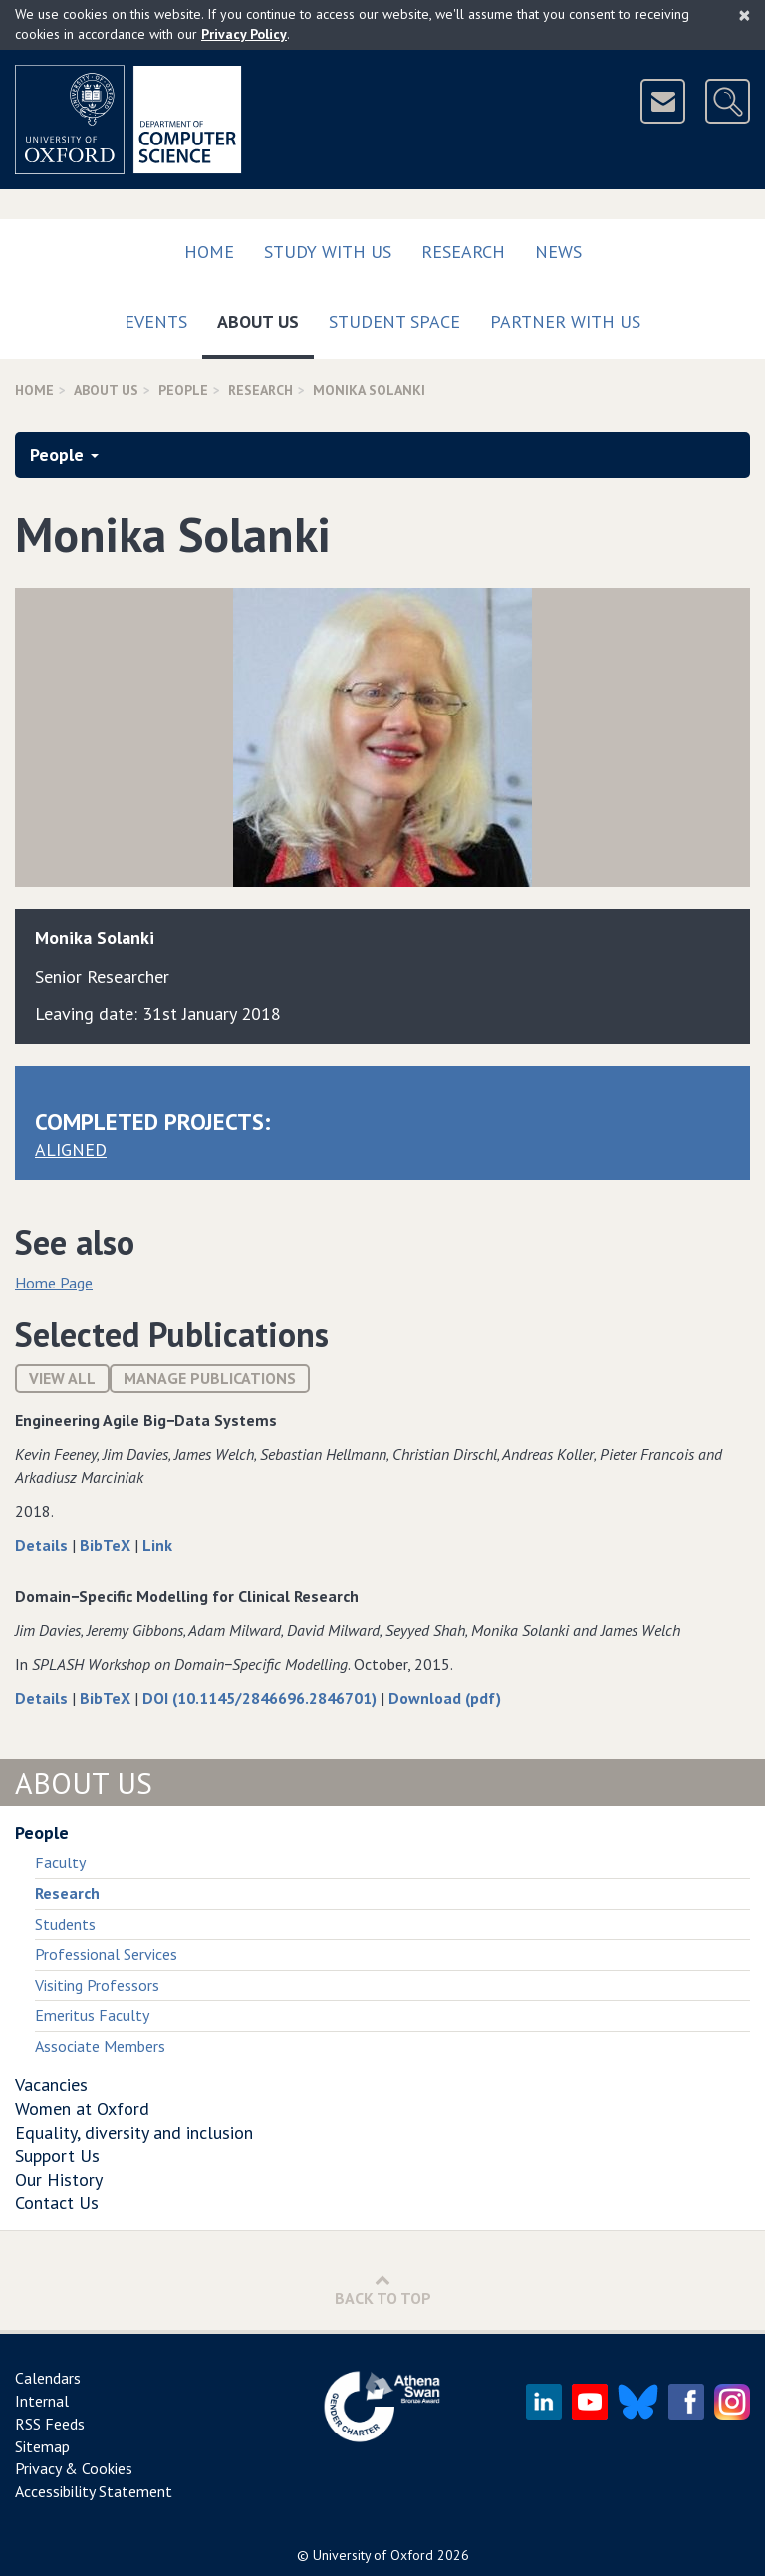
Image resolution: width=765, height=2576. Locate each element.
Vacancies (51, 2084)
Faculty (60, 1862)
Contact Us (57, 2202)
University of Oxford (373, 2555)
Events (156, 321)
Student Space (394, 321)
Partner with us (565, 321)
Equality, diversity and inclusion (134, 2132)
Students (65, 1924)
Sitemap (42, 2446)
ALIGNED (71, 1149)
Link (157, 1545)
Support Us (57, 2156)
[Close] (744, 15)
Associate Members (100, 2046)
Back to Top (383, 2289)
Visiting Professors (97, 1985)
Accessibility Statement (93, 2491)
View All (62, 1378)
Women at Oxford (82, 2108)
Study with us (327, 251)
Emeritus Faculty (92, 2015)
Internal (42, 2401)
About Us (265, 317)
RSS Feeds (50, 2423)
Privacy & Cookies (73, 2468)
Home (209, 251)
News (558, 251)
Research (463, 251)
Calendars (48, 2378)
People (183, 390)
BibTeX (107, 1545)
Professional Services (106, 1954)
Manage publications (210, 1378)
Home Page (54, 1282)
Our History (59, 2179)
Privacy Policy (244, 34)
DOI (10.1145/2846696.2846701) (261, 1698)
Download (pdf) (444, 1698)
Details (43, 1545)
